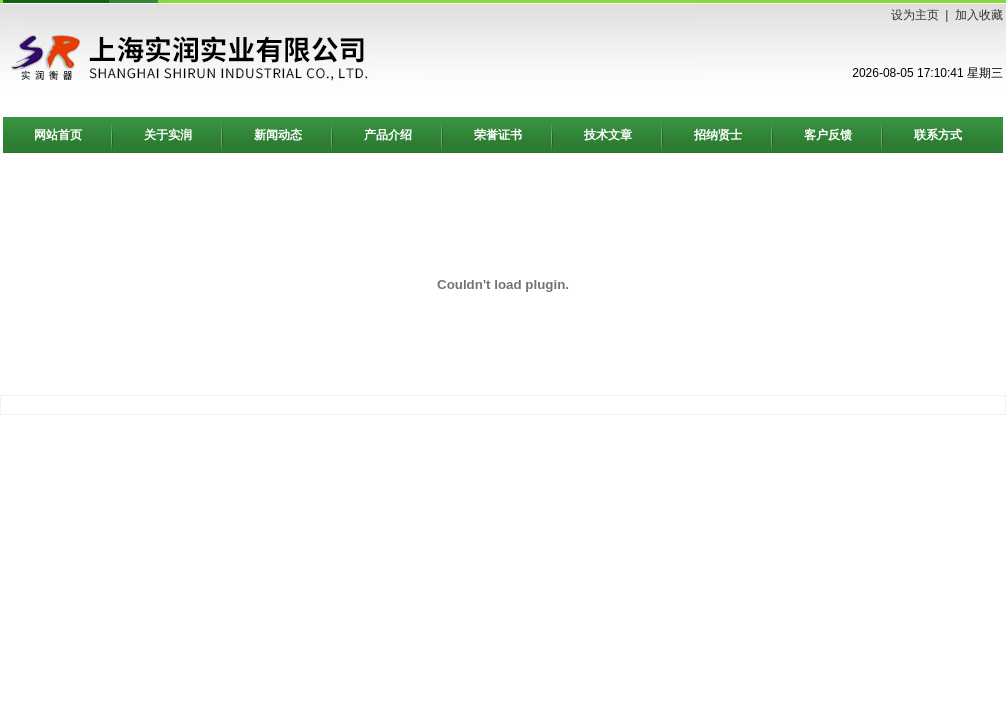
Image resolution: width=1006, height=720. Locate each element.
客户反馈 (828, 135)
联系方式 (938, 135)
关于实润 (168, 135)
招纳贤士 (718, 135)
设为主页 (915, 15)
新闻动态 (278, 135)
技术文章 (608, 135)
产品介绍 (388, 135)
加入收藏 (979, 15)
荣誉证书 (498, 135)
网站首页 (58, 135)
